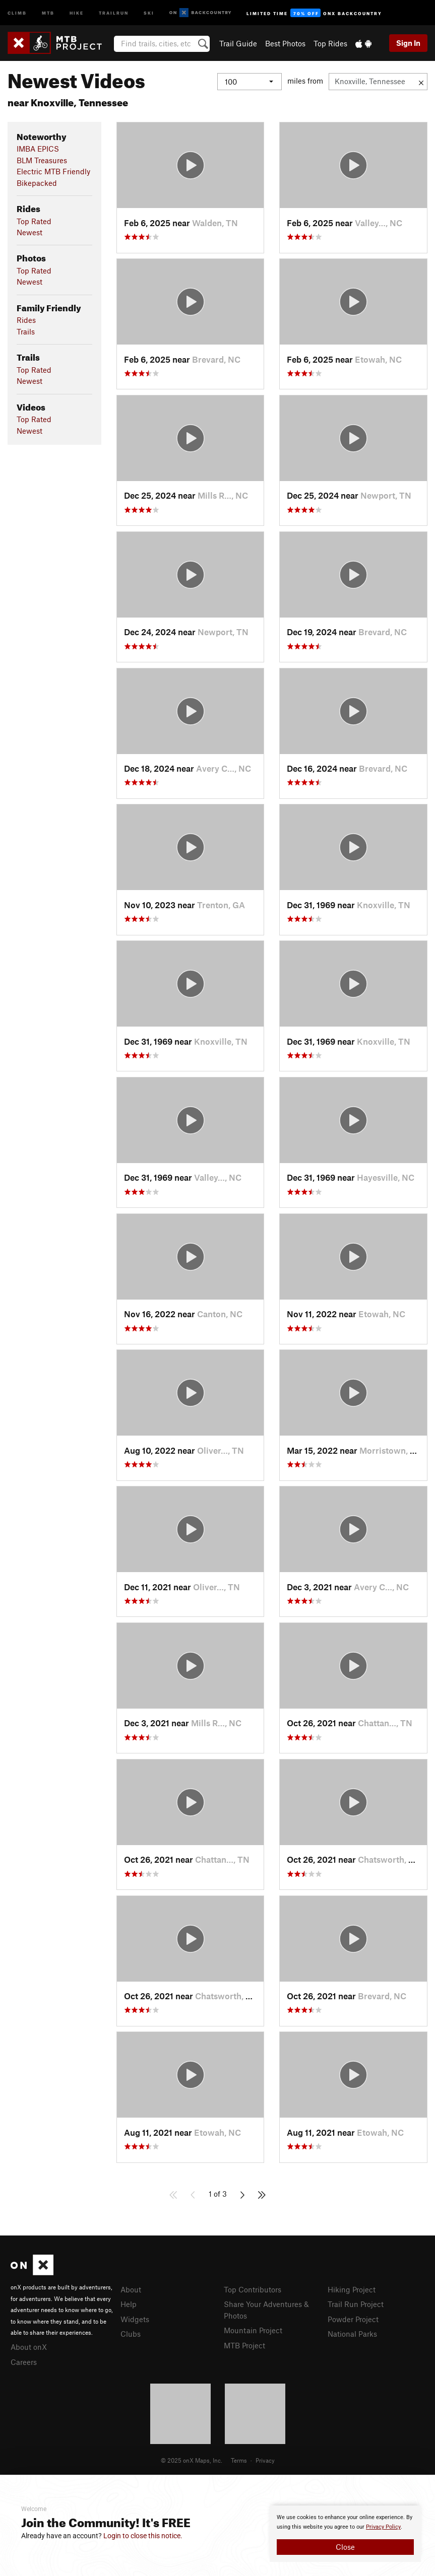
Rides (26, 319)
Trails (26, 331)
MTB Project (244, 2345)
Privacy (265, 2460)
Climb (17, 12)
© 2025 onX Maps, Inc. (191, 2460)
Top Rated (34, 221)
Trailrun (114, 12)
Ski (149, 12)
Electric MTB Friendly (53, 171)
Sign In (408, 42)
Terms (239, 2460)
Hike (77, 12)
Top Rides (330, 43)
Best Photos (285, 43)
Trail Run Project (356, 2304)
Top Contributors (252, 2289)
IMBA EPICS (38, 148)
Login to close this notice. (142, 2536)
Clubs (130, 2333)
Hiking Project (352, 2289)
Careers (24, 2361)
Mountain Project (253, 2330)
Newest (29, 232)
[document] (345, 2534)
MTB (48, 12)
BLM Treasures (42, 160)
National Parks (352, 2333)
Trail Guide (238, 43)
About (130, 2289)
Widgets (134, 2319)
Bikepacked (37, 182)
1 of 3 (218, 2193)
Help (128, 2304)
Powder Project (353, 2319)
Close (345, 2546)
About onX (29, 2346)
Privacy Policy (383, 2527)
